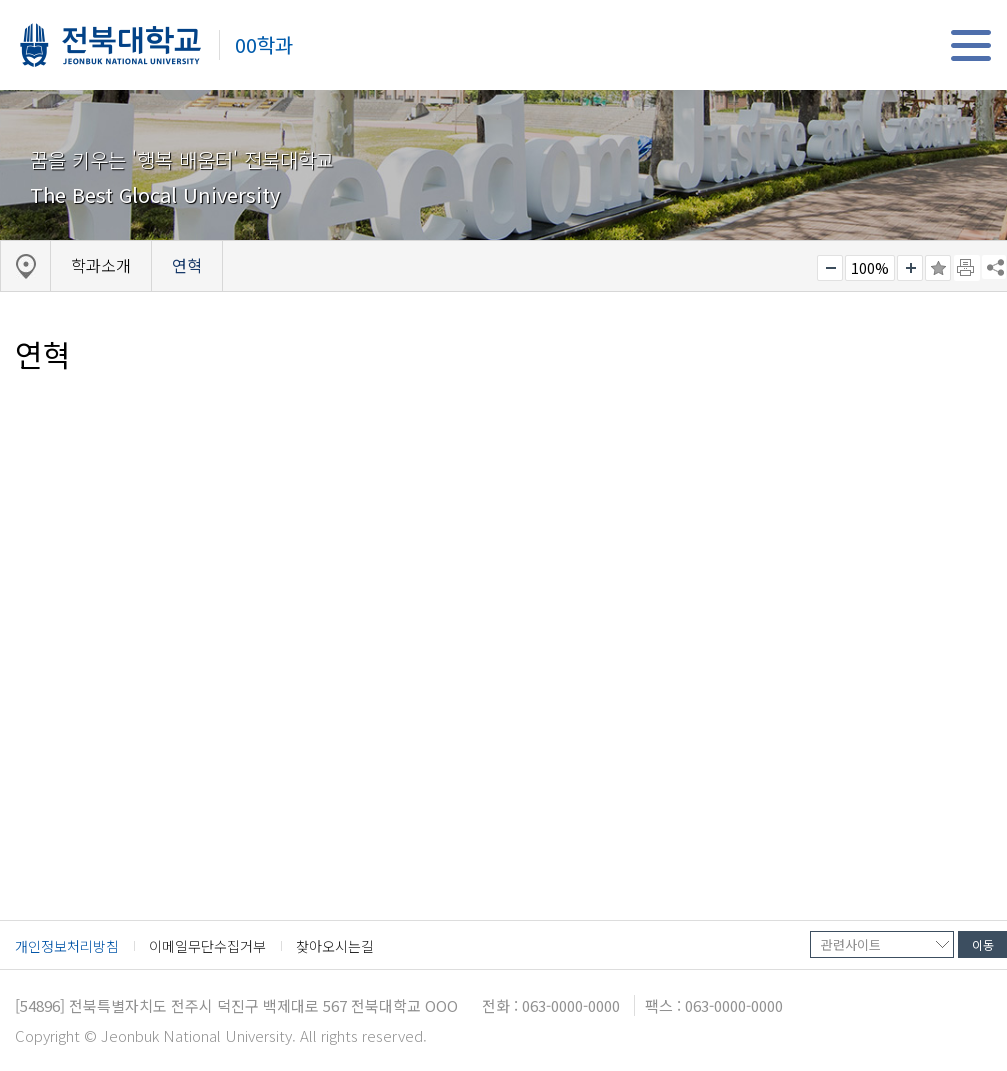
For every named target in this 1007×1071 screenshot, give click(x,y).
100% (870, 268)
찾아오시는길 (335, 946)
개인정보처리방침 (67, 946)
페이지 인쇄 (967, 268)
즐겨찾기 (938, 268)
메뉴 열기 (970, 45)
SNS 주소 (994, 267)
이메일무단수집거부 (207, 946)
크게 (910, 268)
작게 (830, 268)
